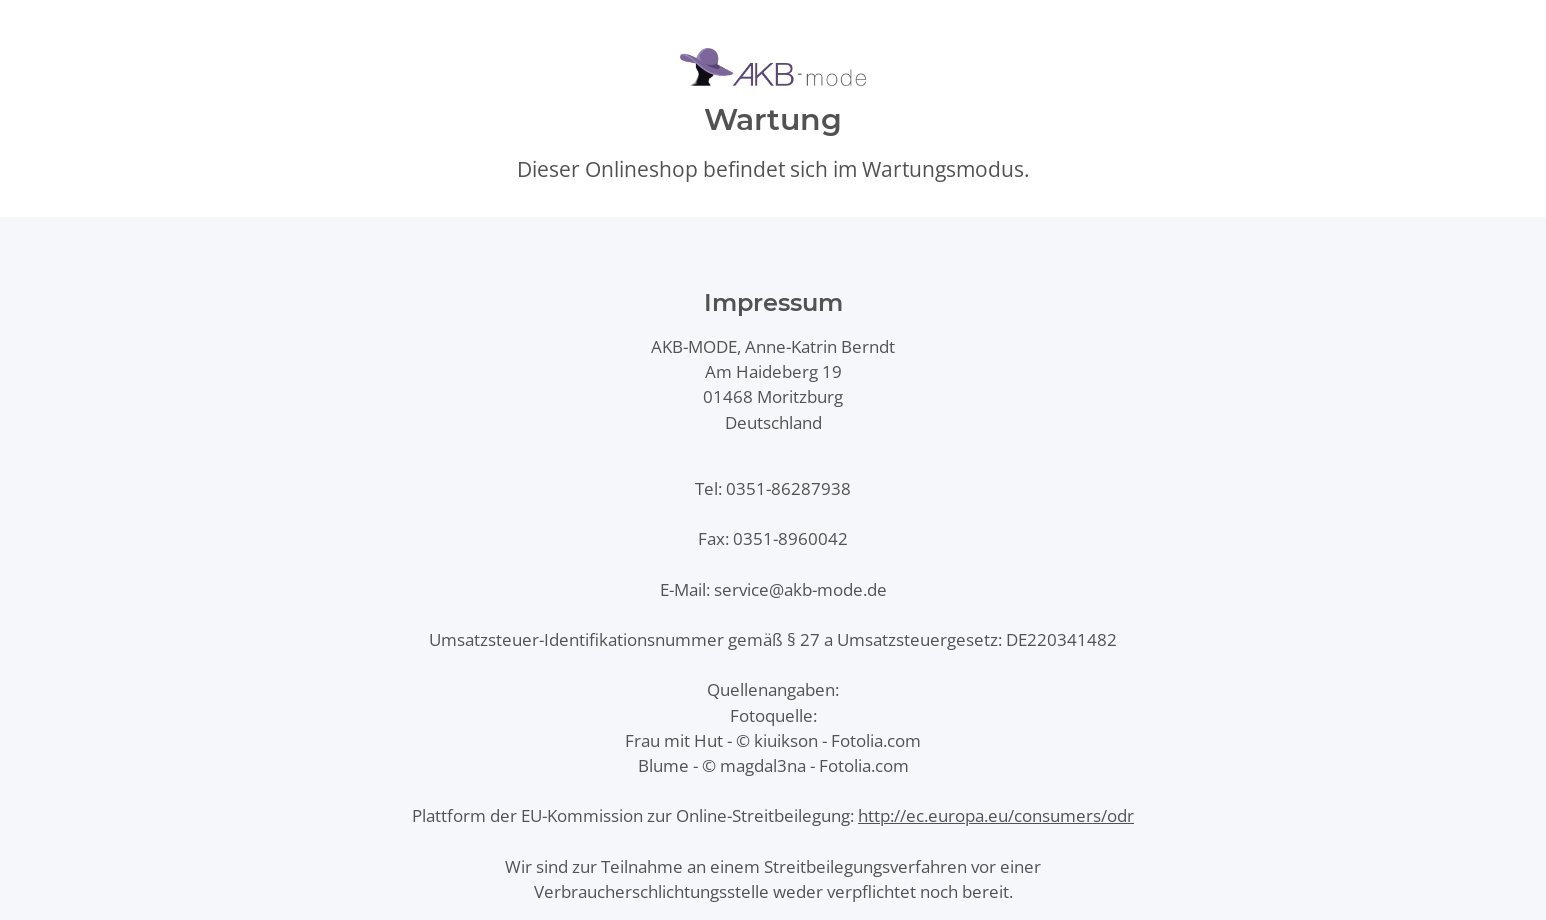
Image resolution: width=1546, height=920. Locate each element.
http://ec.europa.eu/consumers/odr (996, 815)
